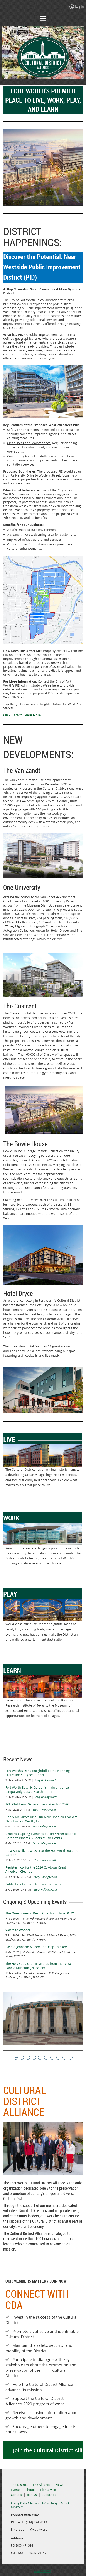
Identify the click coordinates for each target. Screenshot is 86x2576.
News (60, 2485)
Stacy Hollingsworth (45, 1780)
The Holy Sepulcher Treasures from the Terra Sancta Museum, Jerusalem (38, 1966)
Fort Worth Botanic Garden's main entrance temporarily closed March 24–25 (37, 1789)
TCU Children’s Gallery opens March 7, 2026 (37, 1804)
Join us (32, 2495)
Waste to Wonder (17, 1930)
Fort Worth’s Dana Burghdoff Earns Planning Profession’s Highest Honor (37, 1773)
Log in (79, 6)
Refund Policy (49, 2503)
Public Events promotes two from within (34, 1884)
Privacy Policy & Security (25, 2503)
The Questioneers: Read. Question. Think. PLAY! (40, 1913)
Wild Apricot (42, 2571)
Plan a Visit (48, 2490)
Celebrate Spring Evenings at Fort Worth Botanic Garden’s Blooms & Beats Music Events (40, 1836)
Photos (30, 2490)
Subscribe (49, 2495)
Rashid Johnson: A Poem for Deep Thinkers (36, 1947)
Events (15, 2490)
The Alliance (42, 2485)
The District (19, 2485)
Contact (16, 2495)
